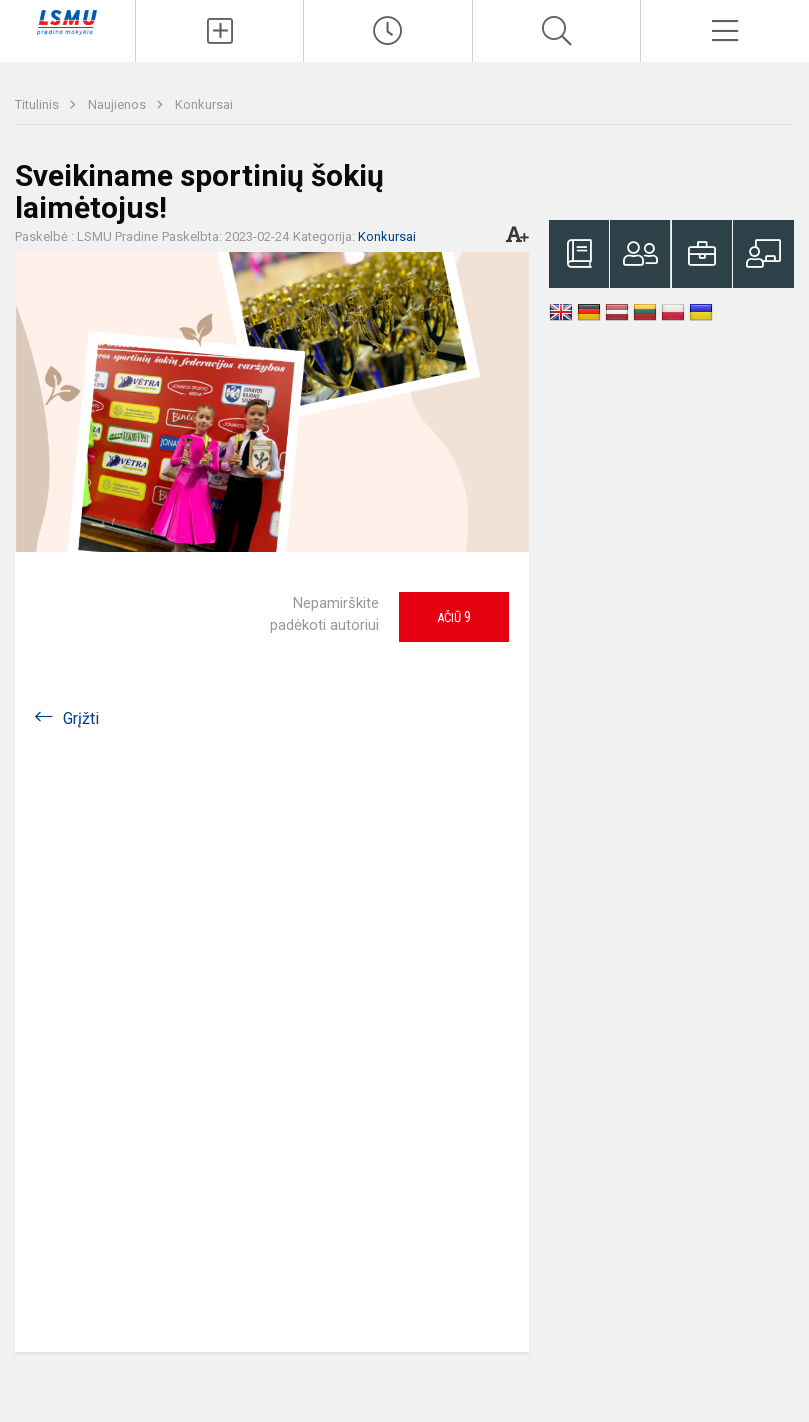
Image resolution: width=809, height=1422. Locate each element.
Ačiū (454, 617)
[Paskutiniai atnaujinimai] (388, 31)
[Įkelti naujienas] (220, 31)
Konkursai (204, 104)
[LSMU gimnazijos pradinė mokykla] (67, 21)
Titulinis (38, 104)
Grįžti (81, 718)
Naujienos (118, 104)
